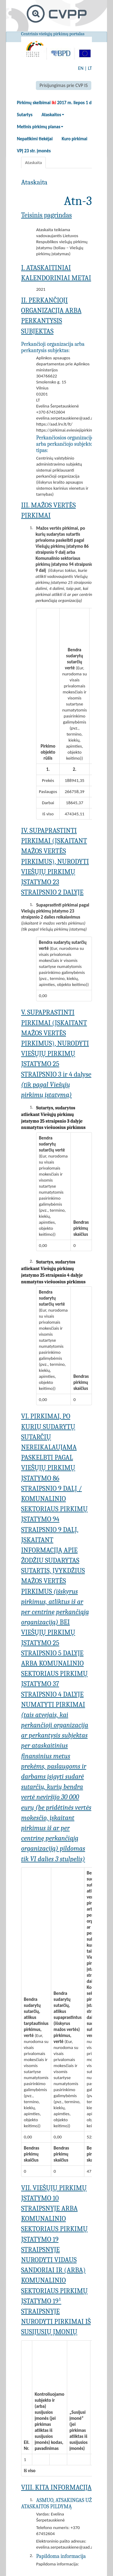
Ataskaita (33, 162)
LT (90, 68)
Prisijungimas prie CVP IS (63, 85)
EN (80, 68)
